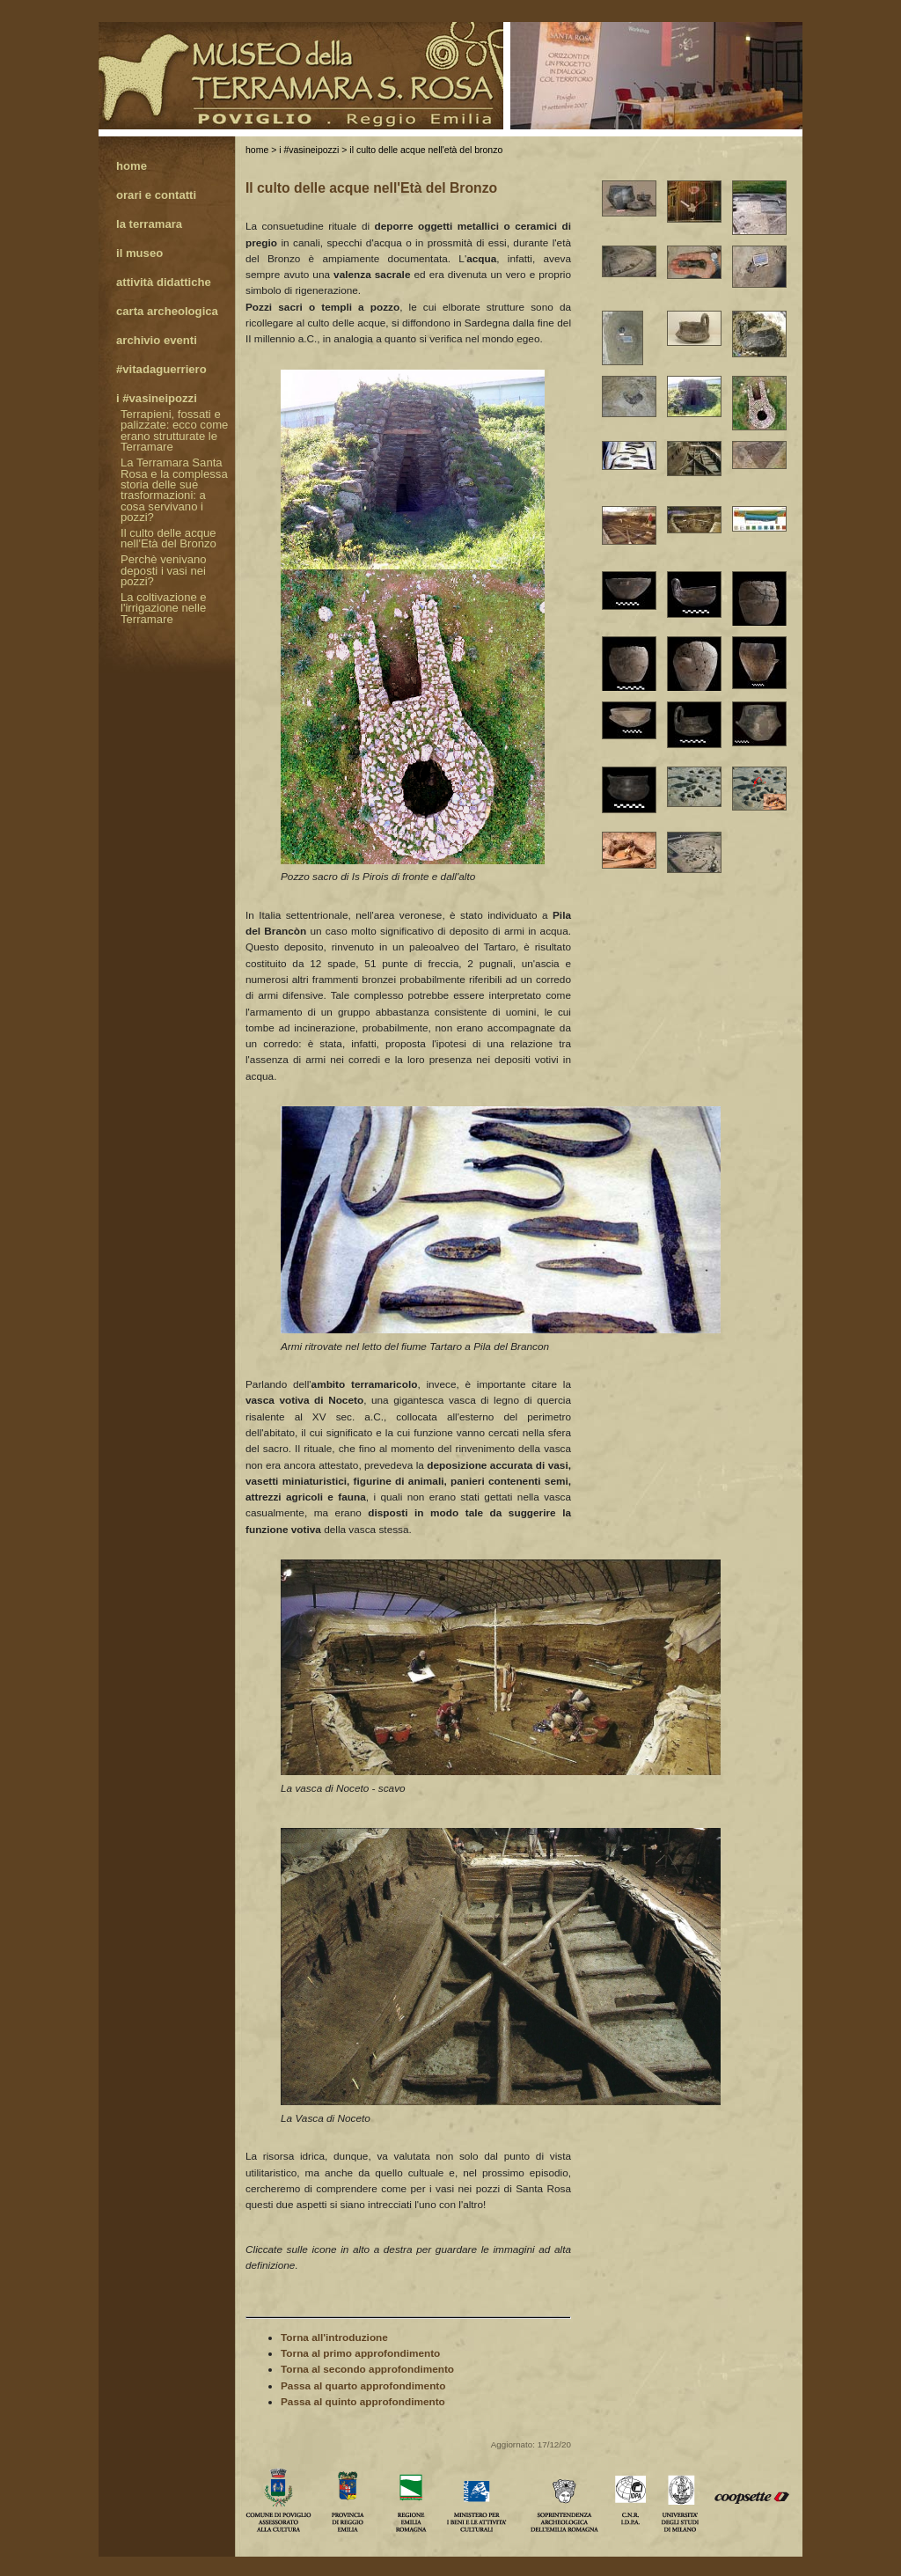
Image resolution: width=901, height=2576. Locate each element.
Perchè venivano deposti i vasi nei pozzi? (164, 570)
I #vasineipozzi (309, 150)
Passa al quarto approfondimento (363, 2386)
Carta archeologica (167, 312)
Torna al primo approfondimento (360, 2353)
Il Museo (139, 254)
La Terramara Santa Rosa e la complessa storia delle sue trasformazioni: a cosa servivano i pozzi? (174, 491)
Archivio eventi (156, 341)
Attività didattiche (163, 283)
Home (256, 150)
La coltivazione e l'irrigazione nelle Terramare (164, 608)
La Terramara (149, 225)
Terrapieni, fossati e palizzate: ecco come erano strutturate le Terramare (174, 431)
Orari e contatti (156, 196)
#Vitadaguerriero (161, 370)
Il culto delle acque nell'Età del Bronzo (425, 150)
